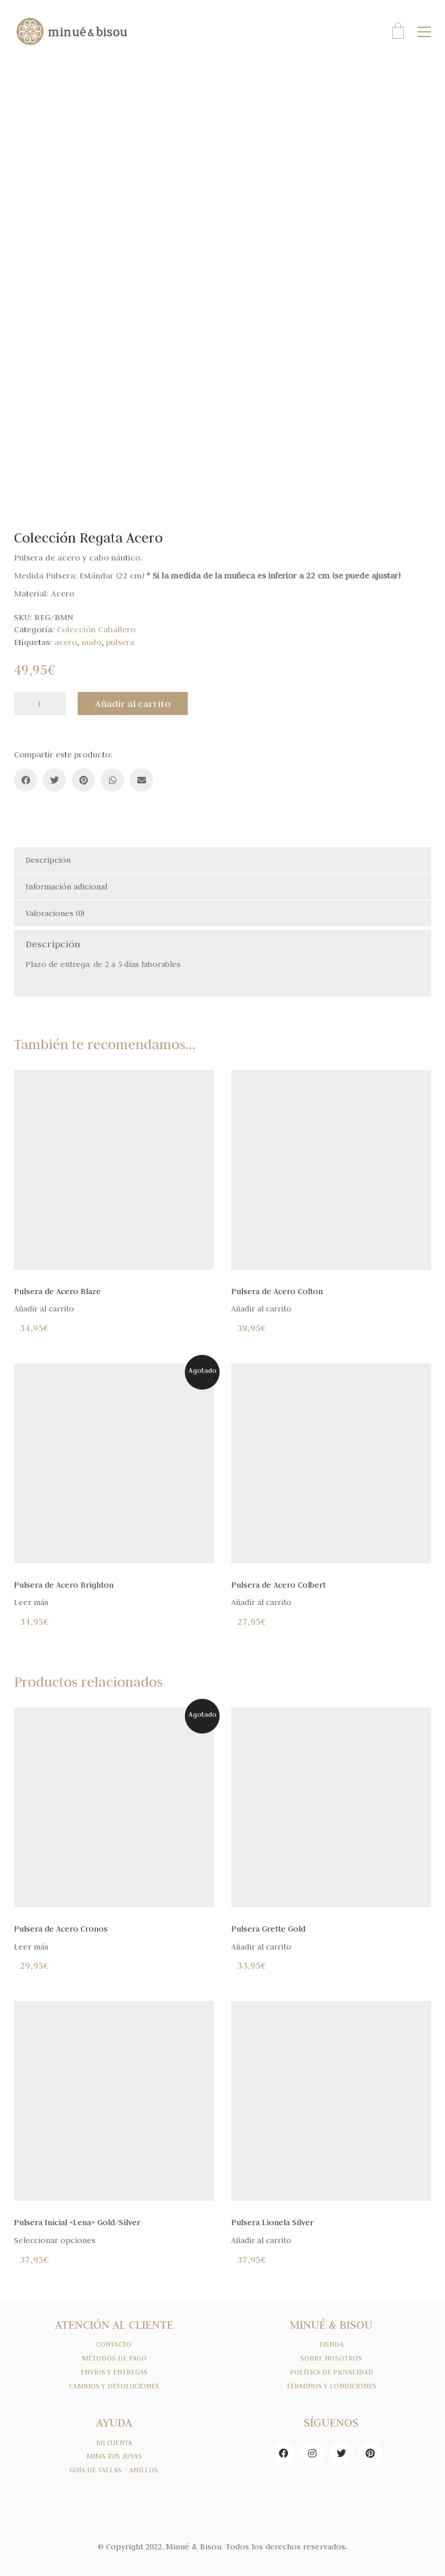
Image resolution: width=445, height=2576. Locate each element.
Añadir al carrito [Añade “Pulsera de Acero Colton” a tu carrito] (261, 1309)
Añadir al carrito (132, 703)
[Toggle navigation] (424, 32)
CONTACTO (114, 2344)
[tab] (222, 860)
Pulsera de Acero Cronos (61, 1929)
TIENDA (331, 2344)
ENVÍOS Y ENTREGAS (114, 2372)
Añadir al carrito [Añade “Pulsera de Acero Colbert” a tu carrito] (261, 1602)
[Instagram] (312, 2453)
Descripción (48, 860)
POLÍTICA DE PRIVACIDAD (331, 2372)
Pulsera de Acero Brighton (64, 1585)
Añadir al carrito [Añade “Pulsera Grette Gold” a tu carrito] (261, 1947)
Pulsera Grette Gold (268, 1929)
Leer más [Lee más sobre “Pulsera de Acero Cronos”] (31, 1947)
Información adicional (66, 886)
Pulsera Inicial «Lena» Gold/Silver (77, 2222)
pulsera (120, 642)
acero (65, 642)
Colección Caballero (96, 629)
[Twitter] (54, 780)
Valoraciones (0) (55, 913)
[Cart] (398, 32)
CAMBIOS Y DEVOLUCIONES (114, 2386)
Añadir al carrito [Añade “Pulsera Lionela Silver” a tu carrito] (261, 2240)
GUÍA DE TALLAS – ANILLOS (114, 2470)
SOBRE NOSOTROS (331, 2358)
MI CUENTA (114, 2443)
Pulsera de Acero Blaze (57, 1291)
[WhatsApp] (112, 780)
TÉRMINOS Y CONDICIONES (331, 2386)
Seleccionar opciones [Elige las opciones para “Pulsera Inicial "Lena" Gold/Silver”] (55, 2240)
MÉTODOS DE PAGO (114, 2358)
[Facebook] (25, 780)
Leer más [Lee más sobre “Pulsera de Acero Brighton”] (31, 1602)
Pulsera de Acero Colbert (278, 1585)
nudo (91, 642)
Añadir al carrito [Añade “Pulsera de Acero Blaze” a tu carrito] (44, 1309)
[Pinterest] (83, 780)
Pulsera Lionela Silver (272, 2222)
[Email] (141, 780)
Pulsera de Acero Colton (277, 1291)
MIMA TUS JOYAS (114, 2456)
